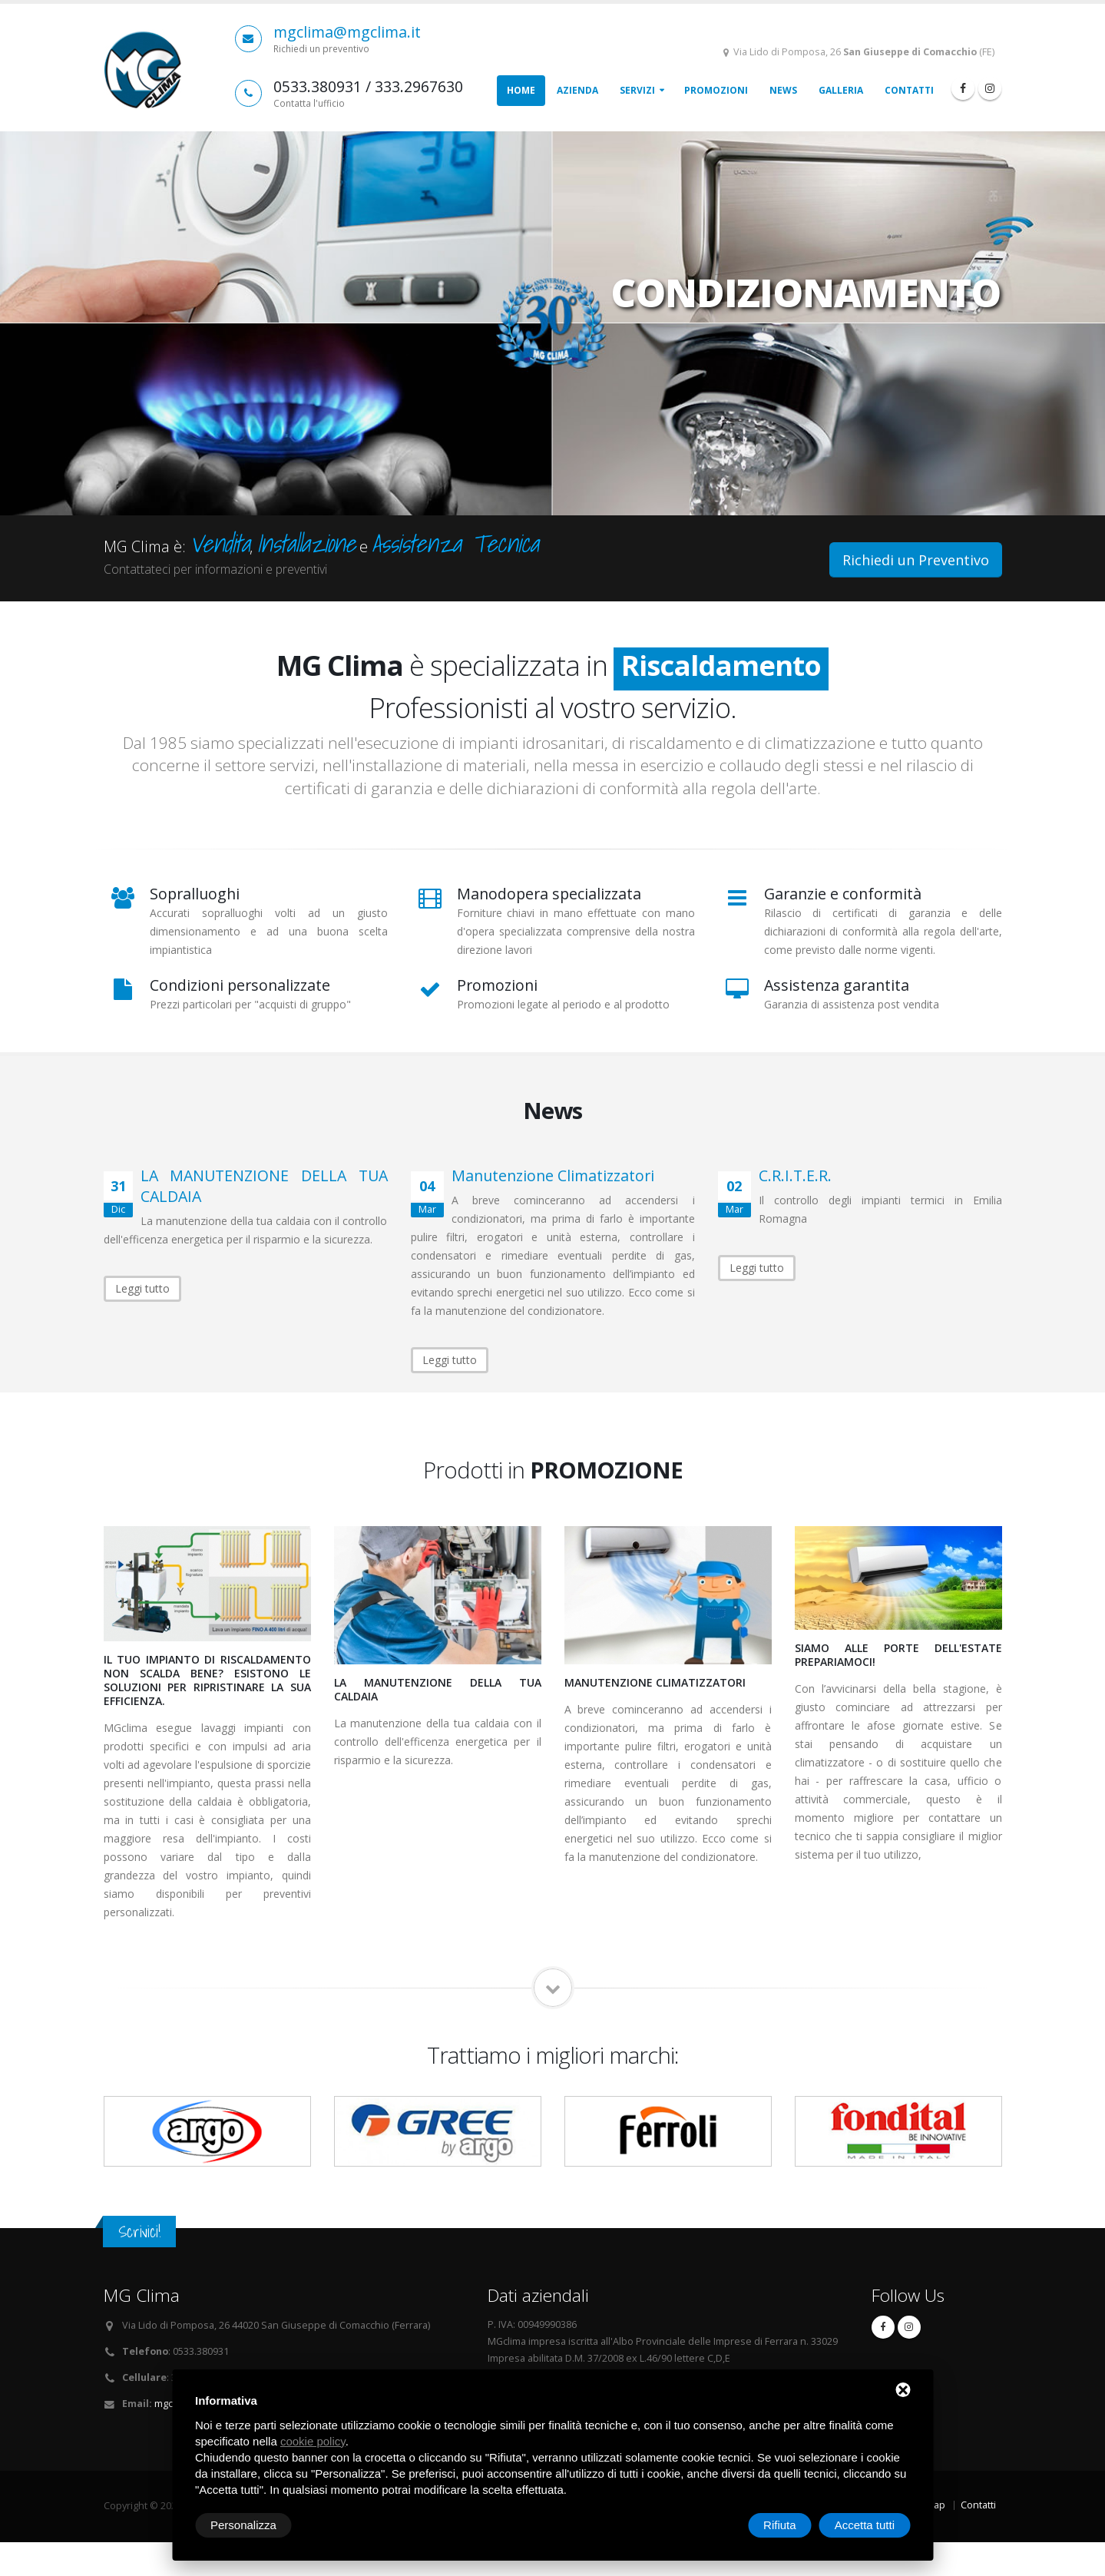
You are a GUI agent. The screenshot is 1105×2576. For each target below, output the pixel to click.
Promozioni (716, 90)
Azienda (577, 90)
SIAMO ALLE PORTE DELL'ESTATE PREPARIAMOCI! (898, 1655)
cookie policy (313, 2441)
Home (521, 90)
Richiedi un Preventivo (915, 560)
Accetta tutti (865, 2524)
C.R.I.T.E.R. (795, 1175)
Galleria (841, 90)
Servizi (637, 90)
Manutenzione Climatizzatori (553, 1175)
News (783, 90)
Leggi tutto (142, 1288)
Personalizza (243, 2524)
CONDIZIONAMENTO (805, 277)
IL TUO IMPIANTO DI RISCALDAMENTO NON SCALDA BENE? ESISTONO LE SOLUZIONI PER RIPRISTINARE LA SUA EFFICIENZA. (207, 1680)
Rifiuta (779, 2524)
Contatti (909, 90)
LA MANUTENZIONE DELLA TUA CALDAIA (437, 1689)
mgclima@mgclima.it (347, 32)
